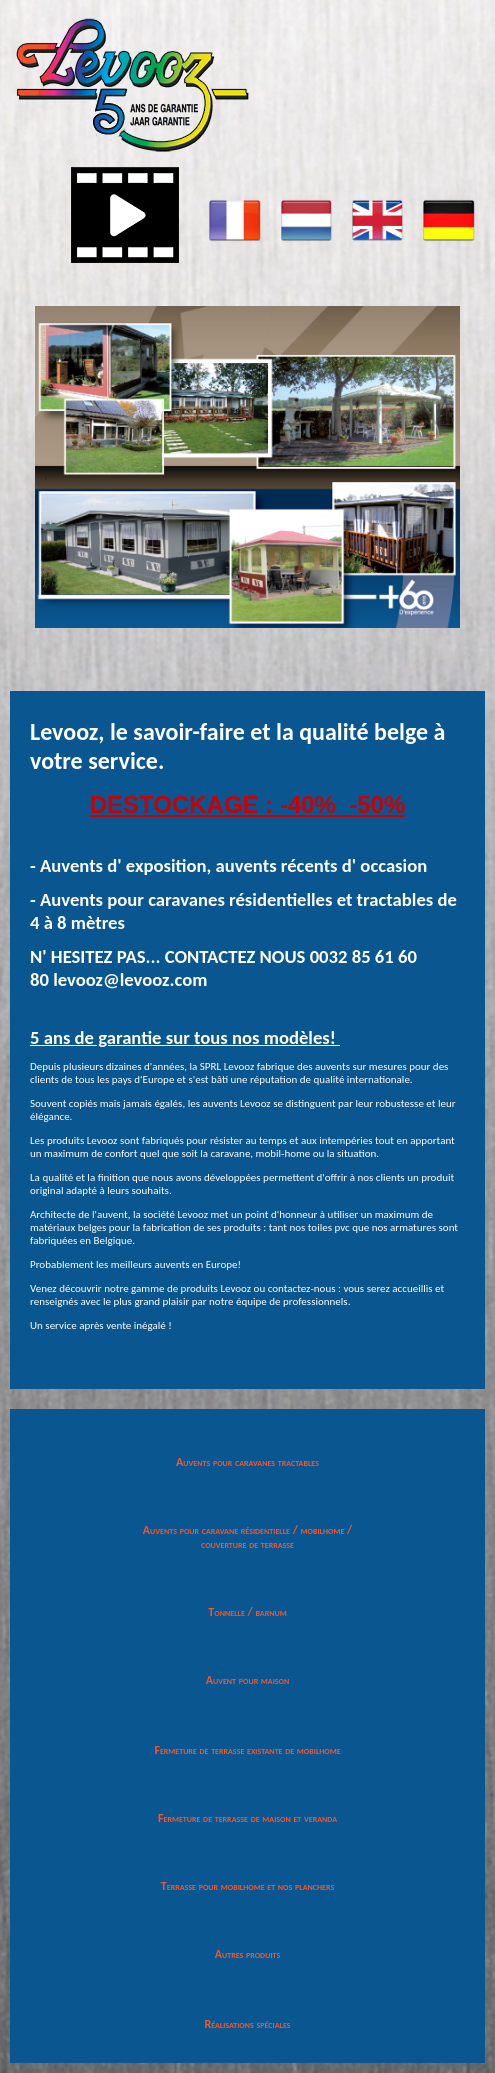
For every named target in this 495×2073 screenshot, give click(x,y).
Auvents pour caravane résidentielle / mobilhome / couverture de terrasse (247, 1537)
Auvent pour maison (248, 1680)
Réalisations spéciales (247, 2024)
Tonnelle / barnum (247, 1612)
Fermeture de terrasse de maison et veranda (247, 1818)
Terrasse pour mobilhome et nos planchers (247, 1886)
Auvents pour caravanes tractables (247, 1462)
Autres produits (247, 1954)
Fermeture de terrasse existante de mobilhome (247, 1750)
